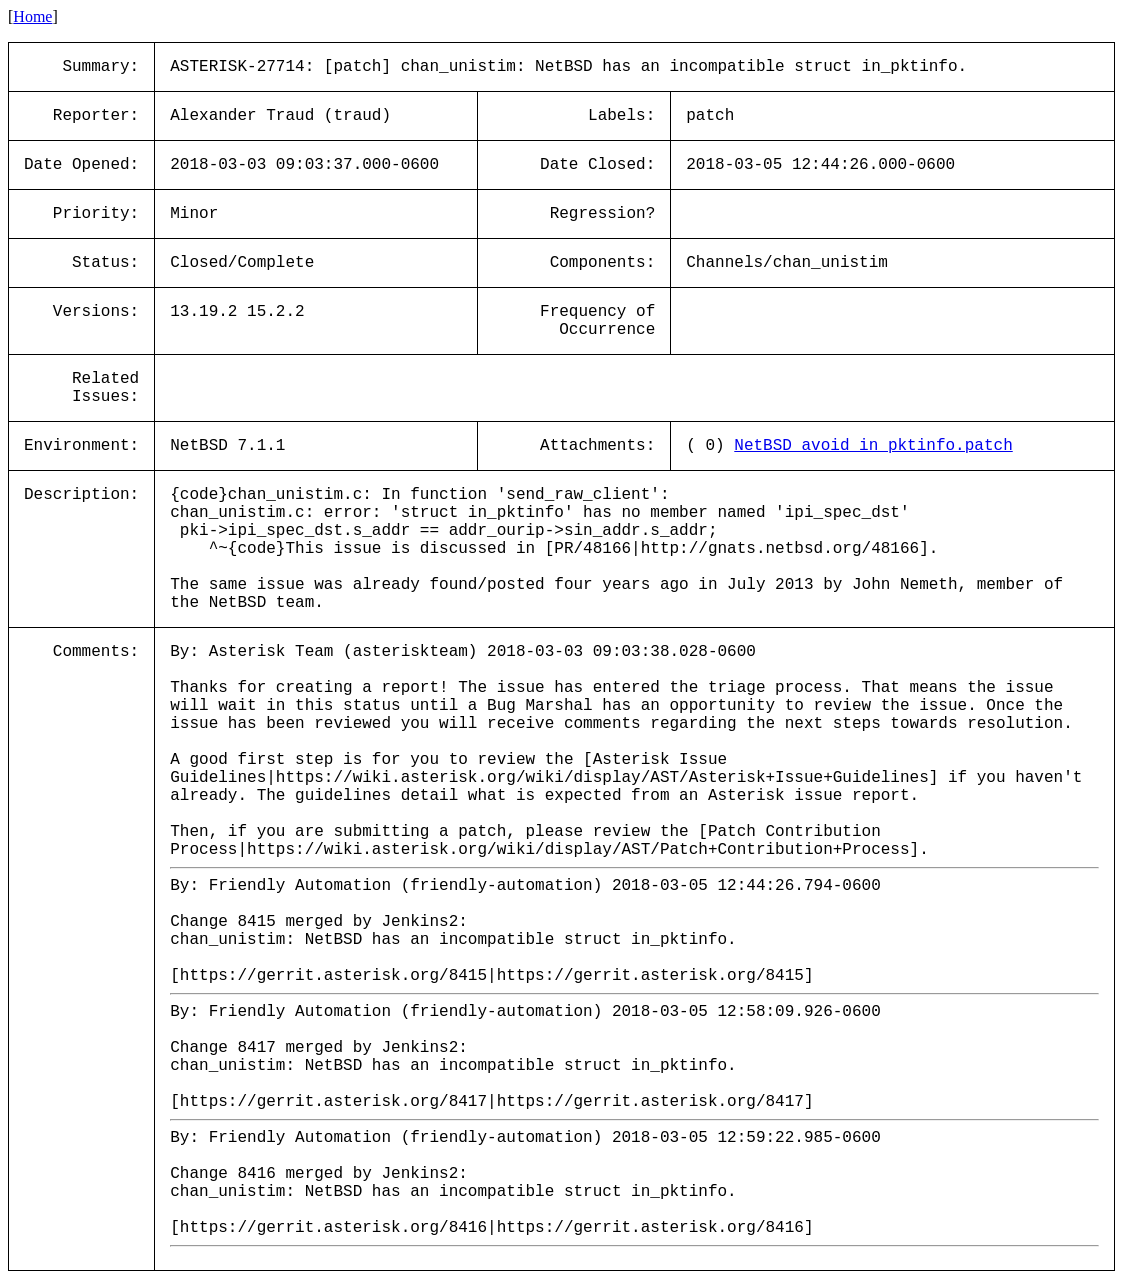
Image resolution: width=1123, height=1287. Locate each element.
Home (32, 16)
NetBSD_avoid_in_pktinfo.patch (873, 446)
